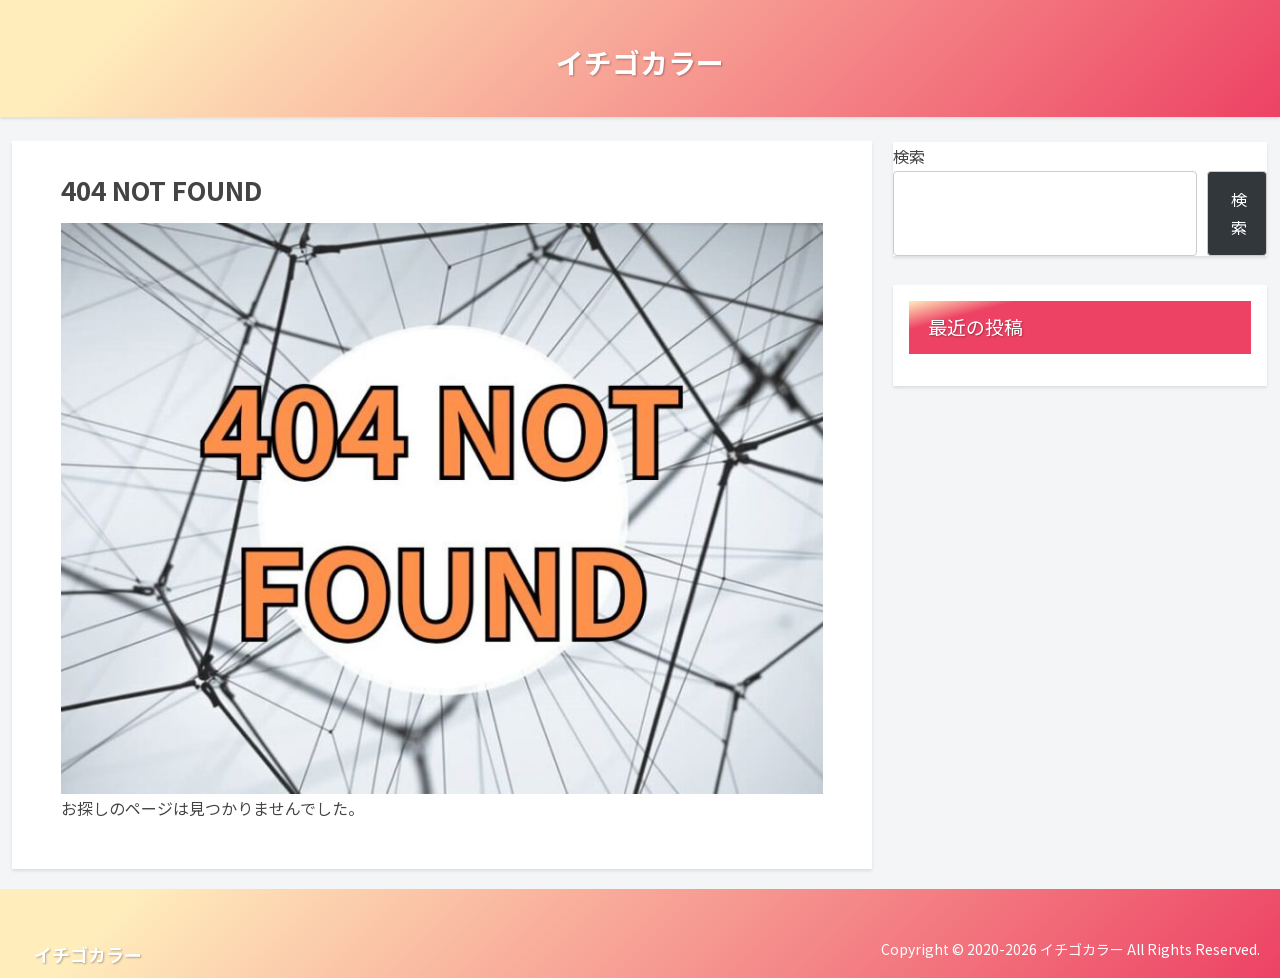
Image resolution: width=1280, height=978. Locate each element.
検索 (909, 156)
